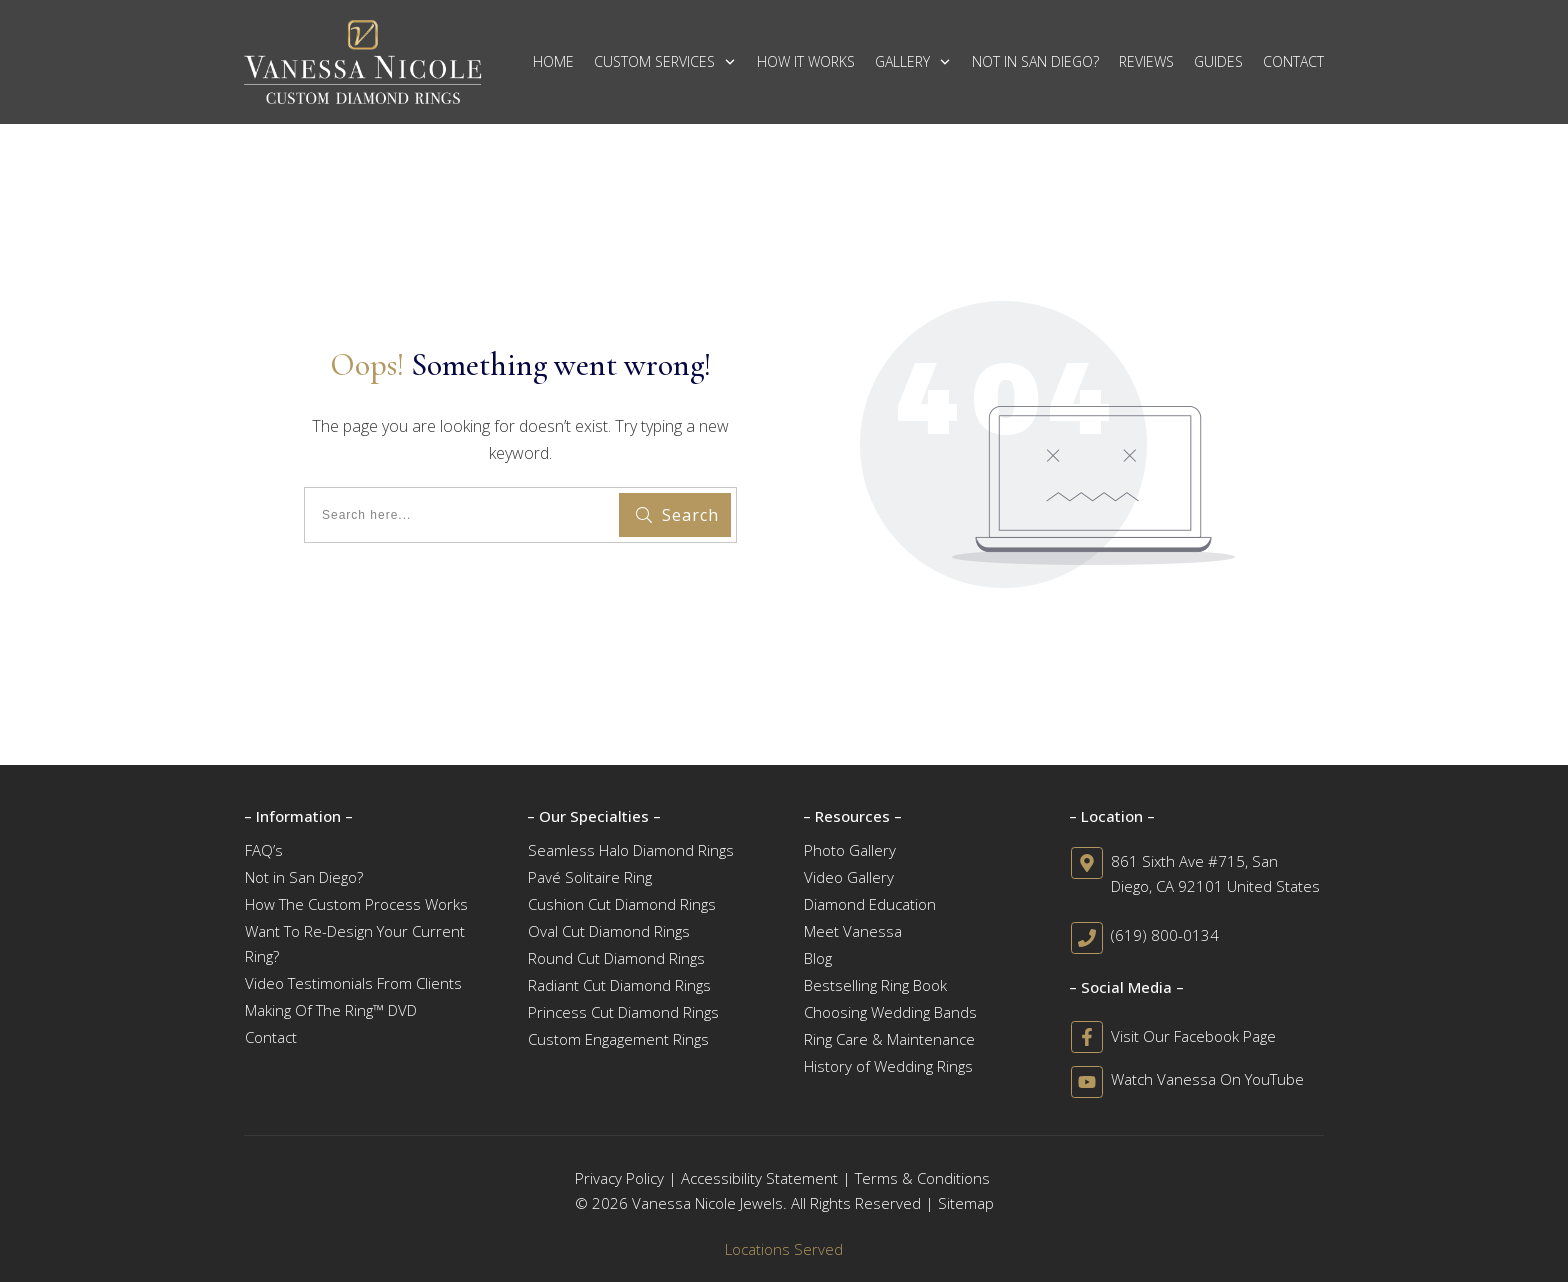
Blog (818, 958)
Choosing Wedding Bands (890, 1012)
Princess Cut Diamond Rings (623, 1012)
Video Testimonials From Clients (353, 983)
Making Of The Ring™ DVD (331, 1010)
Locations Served (784, 1249)
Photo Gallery (850, 850)
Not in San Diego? (304, 877)
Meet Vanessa (853, 931)
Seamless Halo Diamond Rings (631, 850)
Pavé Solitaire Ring (590, 877)
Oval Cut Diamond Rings (609, 931)
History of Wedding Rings (888, 1066)
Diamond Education (870, 904)
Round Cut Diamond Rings (616, 958)
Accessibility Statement (759, 1178)
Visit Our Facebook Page (1193, 1036)
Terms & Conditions (922, 1178)
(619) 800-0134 (1165, 935)
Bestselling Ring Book (875, 985)
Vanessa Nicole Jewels (707, 1203)
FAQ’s (264, 850)
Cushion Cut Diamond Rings (622, 904)
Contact (271, 1037)
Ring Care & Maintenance (889, 1039)
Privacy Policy (619, 1178)
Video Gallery (849, 877)
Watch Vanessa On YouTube (1207, 1079)
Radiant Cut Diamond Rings (619, 985)
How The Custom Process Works (356, 904)
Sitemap (966, 1203)
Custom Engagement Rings (618, 1039)
